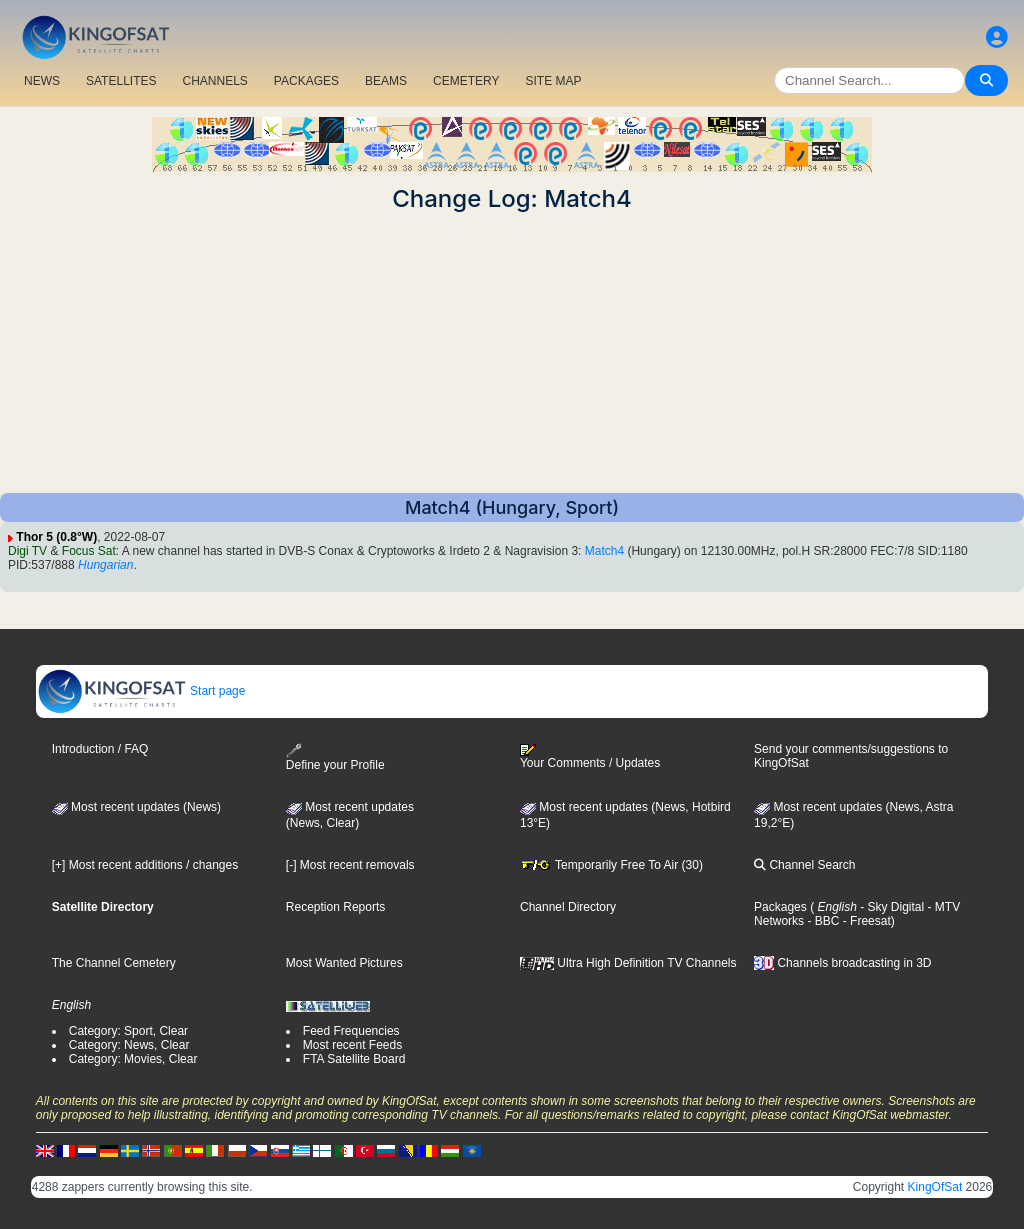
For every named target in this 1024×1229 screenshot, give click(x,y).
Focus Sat (89, 551)
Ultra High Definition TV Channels (628, 963)
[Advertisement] (512, 353)
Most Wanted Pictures (344, 963)
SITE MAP (553, 81)
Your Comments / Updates (590, 757)
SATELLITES (121, 81)
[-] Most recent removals (350, 865)
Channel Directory (568, 907)
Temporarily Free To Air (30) (611, 865)
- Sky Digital (890, 907)
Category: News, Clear (129, 1045)
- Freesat (864, 921)
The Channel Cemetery (114, 963)
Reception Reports (335, 907)
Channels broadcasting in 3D (842, 963)
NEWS (42, 81)
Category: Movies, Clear (133, 1059)
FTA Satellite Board (354, 1059)
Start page (141, 691)
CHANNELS (214, 81)
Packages (780, 907)
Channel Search (804, 865)
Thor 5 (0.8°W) (56, 537)
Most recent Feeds (352, 1045)
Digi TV (27, 551)
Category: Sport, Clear (128, 1031)
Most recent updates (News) (136, 807)
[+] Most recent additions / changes (145, 865)
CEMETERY (466, 81)
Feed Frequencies (351, 1031)
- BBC (821, 921)
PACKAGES (306, 81)
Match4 (604, 551)
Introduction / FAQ (100, 749)
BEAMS (386, 81)
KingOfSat (935, 1187)
